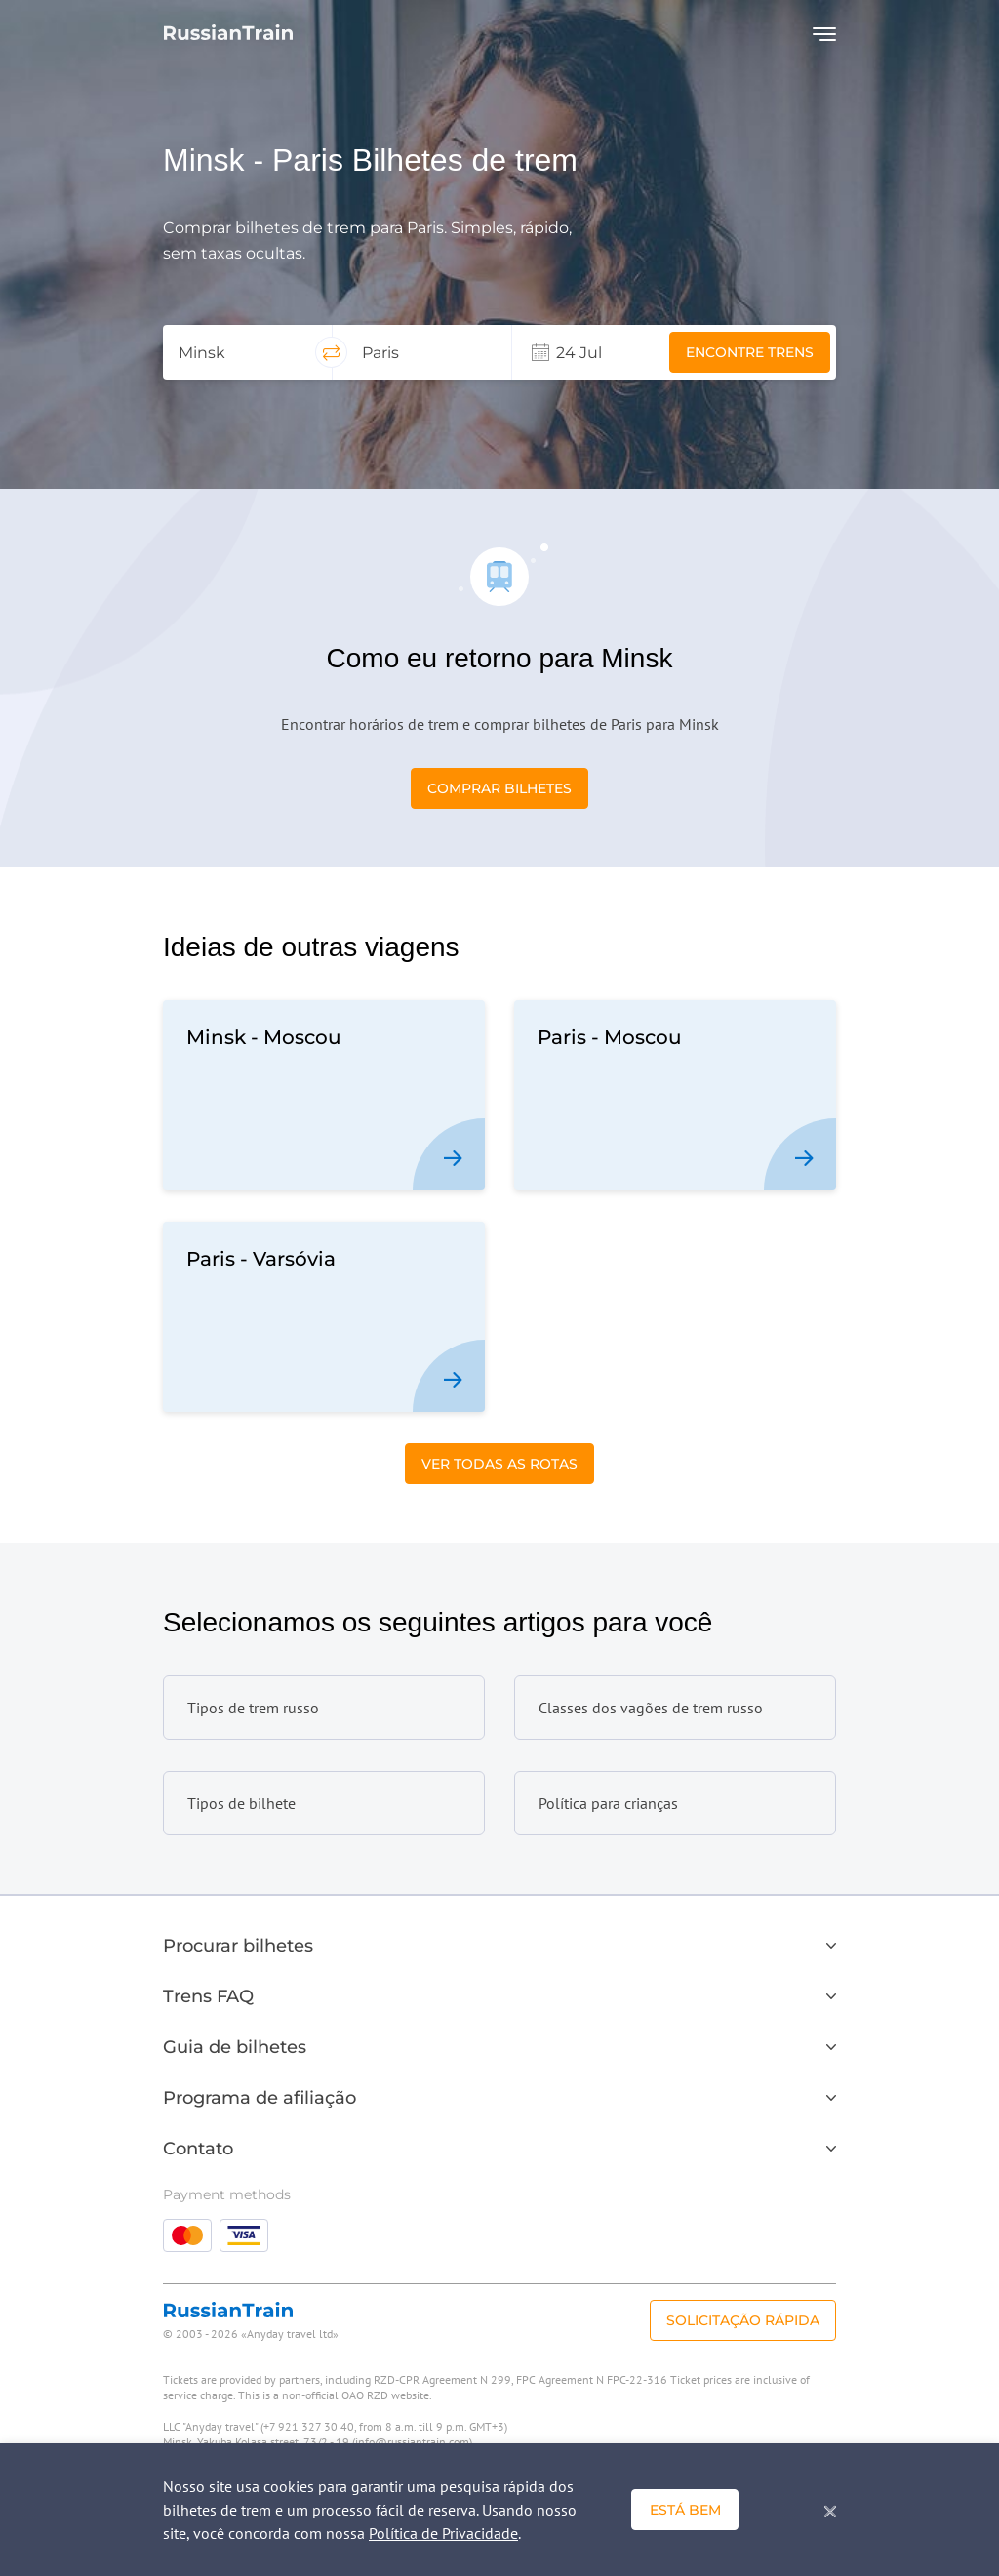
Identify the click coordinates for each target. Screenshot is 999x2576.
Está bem (685, 2509)
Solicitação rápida (742, 2320)
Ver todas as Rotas (499, 1463)
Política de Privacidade (443, 2533)
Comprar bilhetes (499, 788)
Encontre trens (750, 352)
